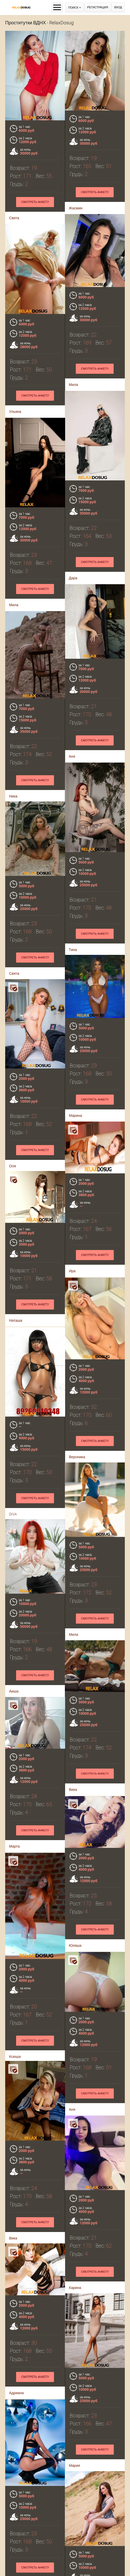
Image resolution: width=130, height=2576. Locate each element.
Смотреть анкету (35, 202)
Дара (70, 576)
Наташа (19, 1246)
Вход (118, 7)
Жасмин (76, 208)
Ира (69, 1235)
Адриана (19, 2227)
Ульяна (18, 410)
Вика (70, 1725)
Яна (69, 2566)
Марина (72, 1083)
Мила (70, 384)
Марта (17, 1737)
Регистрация (97, 7)
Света (14, 218)
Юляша (72, 1889)
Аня (69, 753)
